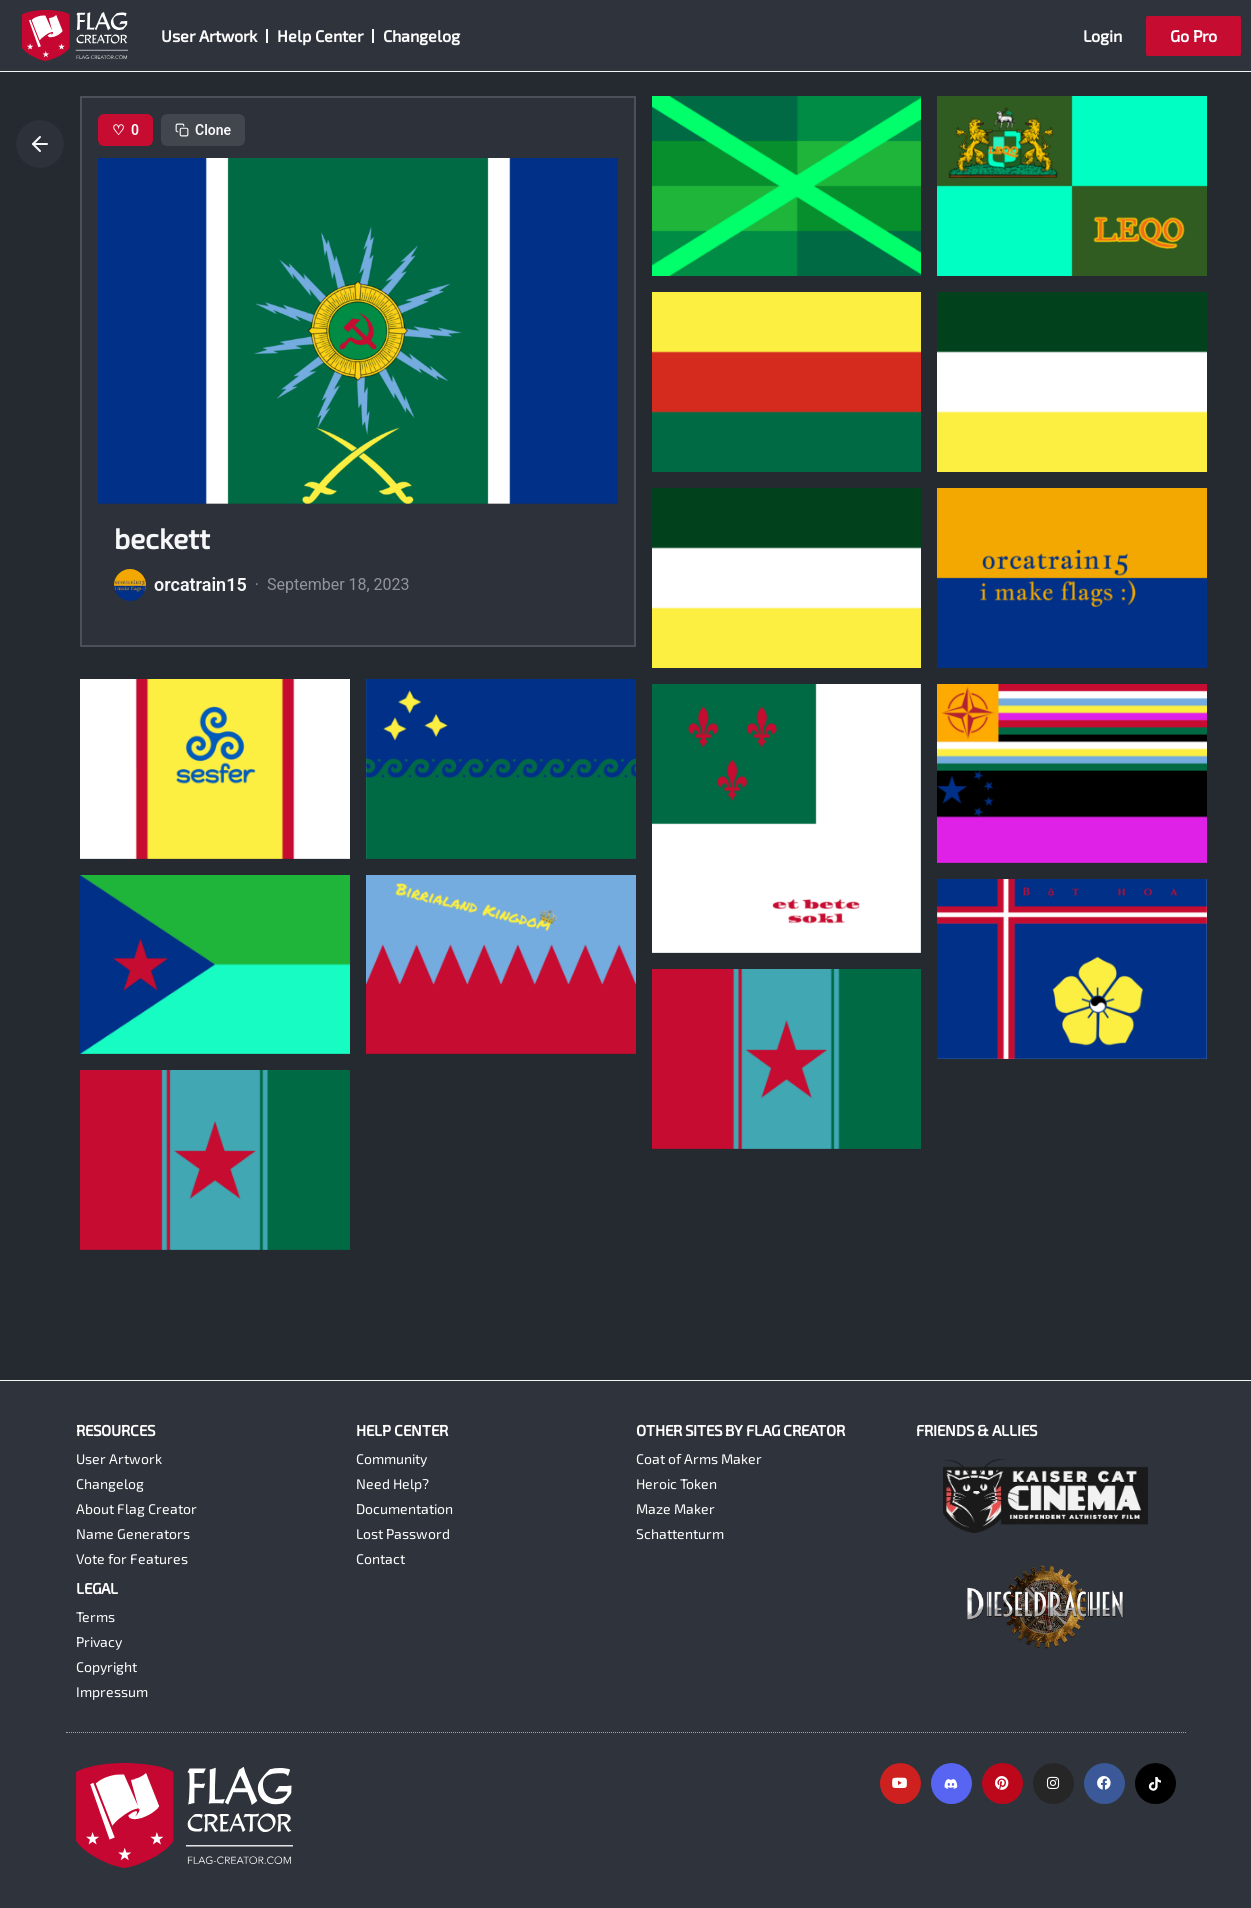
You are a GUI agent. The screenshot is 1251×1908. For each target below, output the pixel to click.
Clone (203, 130)
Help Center (320, 35)
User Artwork (209, 35)
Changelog (421, 35)
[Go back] (40, 144)
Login (1102, 35)
